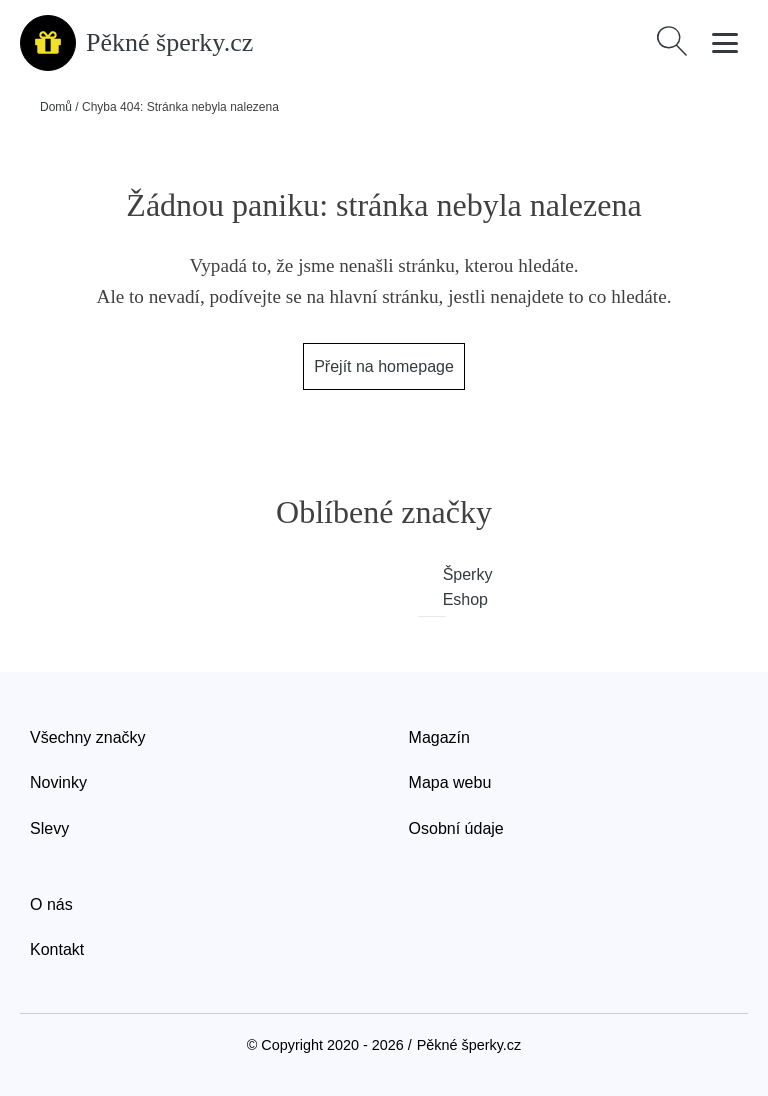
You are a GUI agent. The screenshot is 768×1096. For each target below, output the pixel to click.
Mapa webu (450, 782)
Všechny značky (88, 737)
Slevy (49, 828)
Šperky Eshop (445, 587)
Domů (56, 107)
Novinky (58, 782)
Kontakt (57, 949)
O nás (51, 904)
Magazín (439, 737)
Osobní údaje (456, 828)
